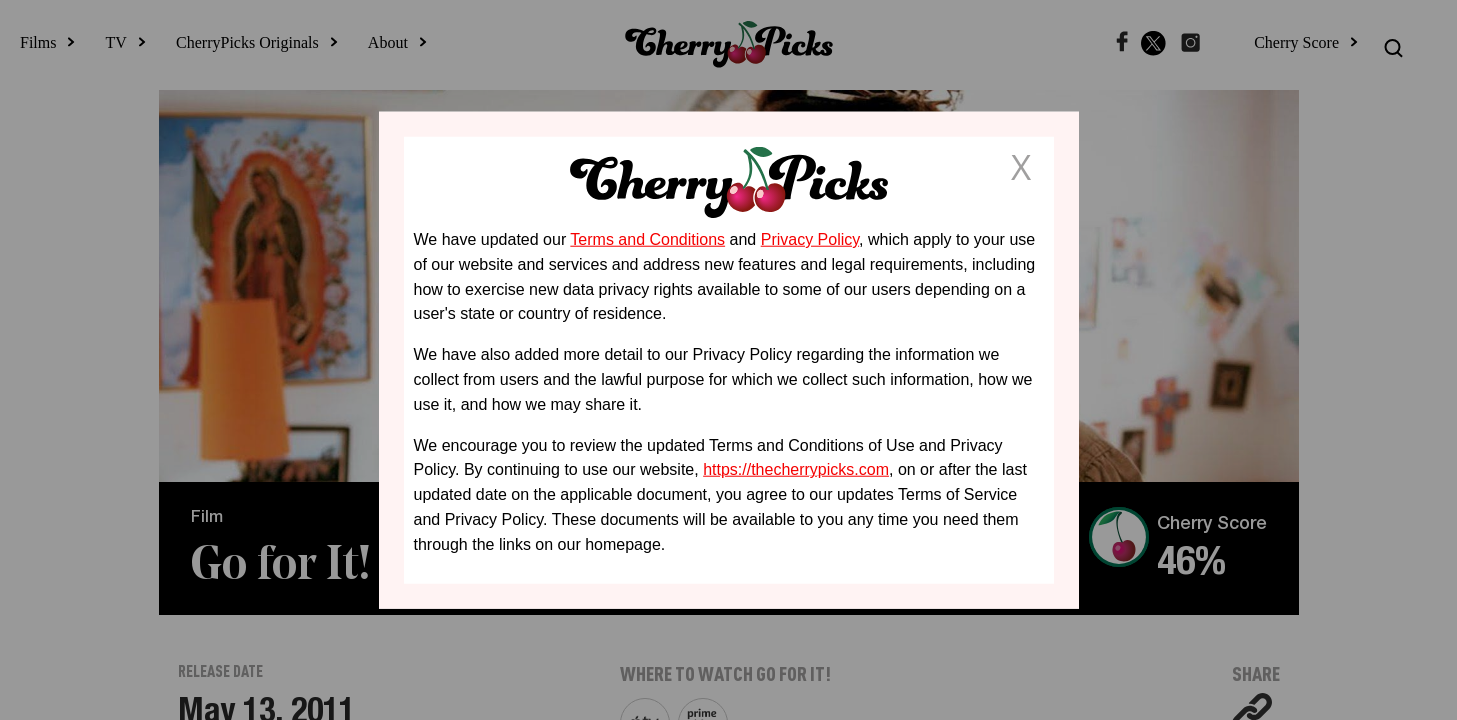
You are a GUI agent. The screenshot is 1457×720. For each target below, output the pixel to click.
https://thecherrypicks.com (796, 469)
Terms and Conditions (647, 239)
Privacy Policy (810, 239)
